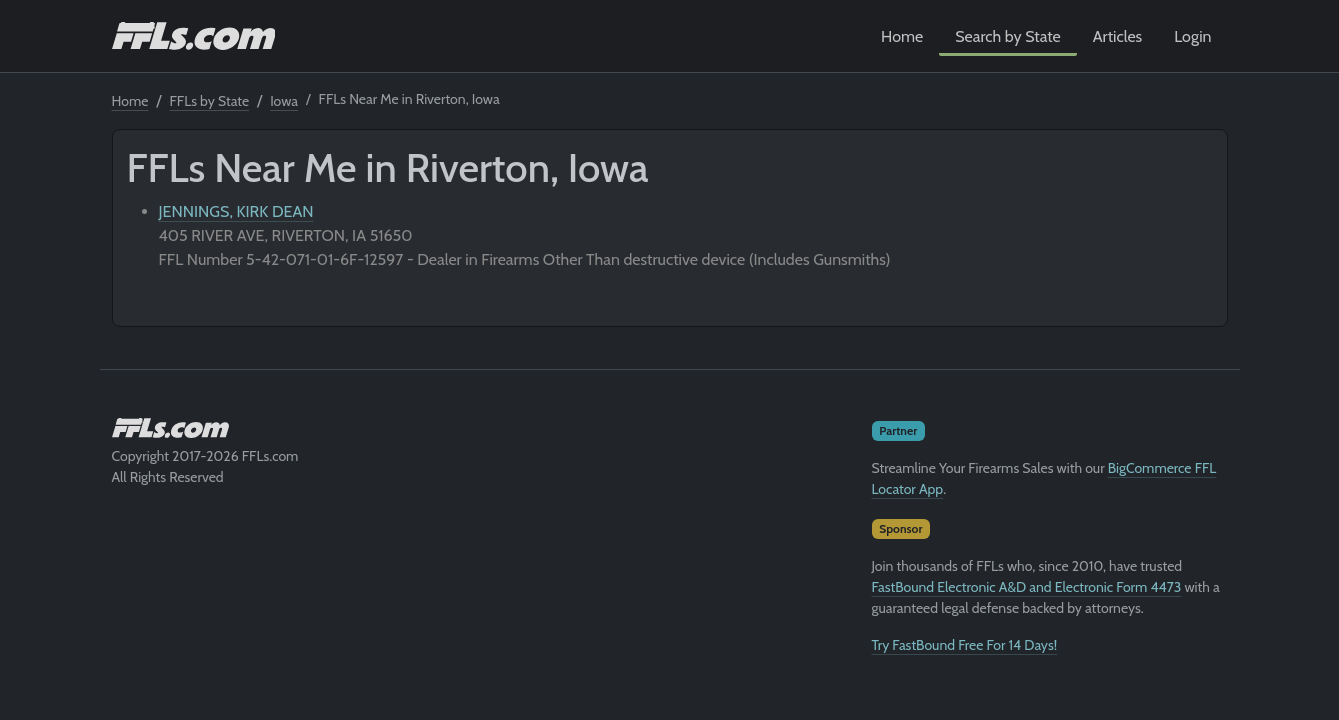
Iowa (284, 101)
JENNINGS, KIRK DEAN (236, 211)
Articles (1117, 36)
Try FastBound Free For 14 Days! (965, 645)
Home (902, 36)
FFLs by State (210, 101)
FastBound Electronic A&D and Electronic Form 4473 (1027, 587)
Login (1192, 36)
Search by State (1008, 36)
